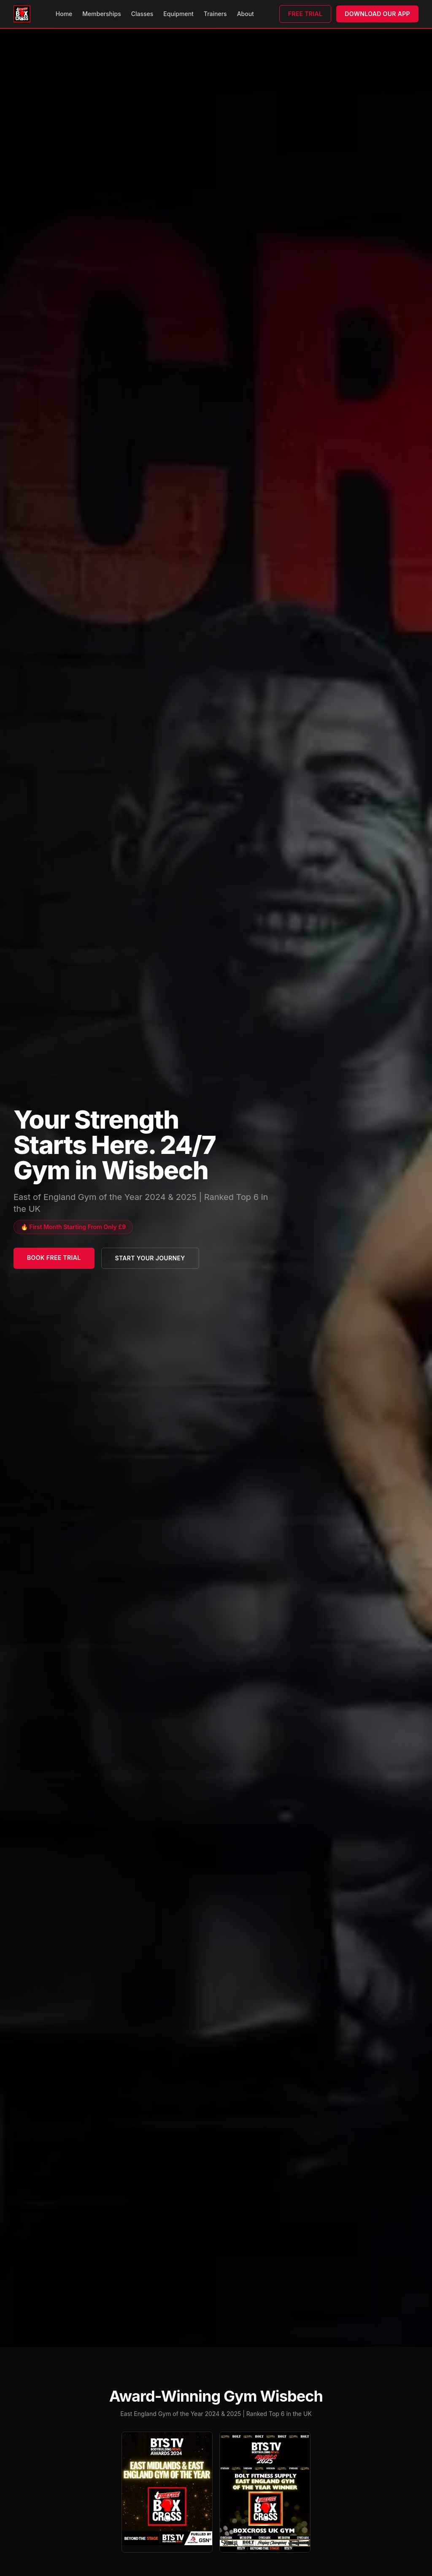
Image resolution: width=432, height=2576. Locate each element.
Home (64, 13)
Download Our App (377, 13)
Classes (142, 13)
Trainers (215, 13)
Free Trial (305, 13)
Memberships (101, 13)
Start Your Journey (150, 1258)
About (245, 13)
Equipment (178, 13)
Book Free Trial (54, 1257)
